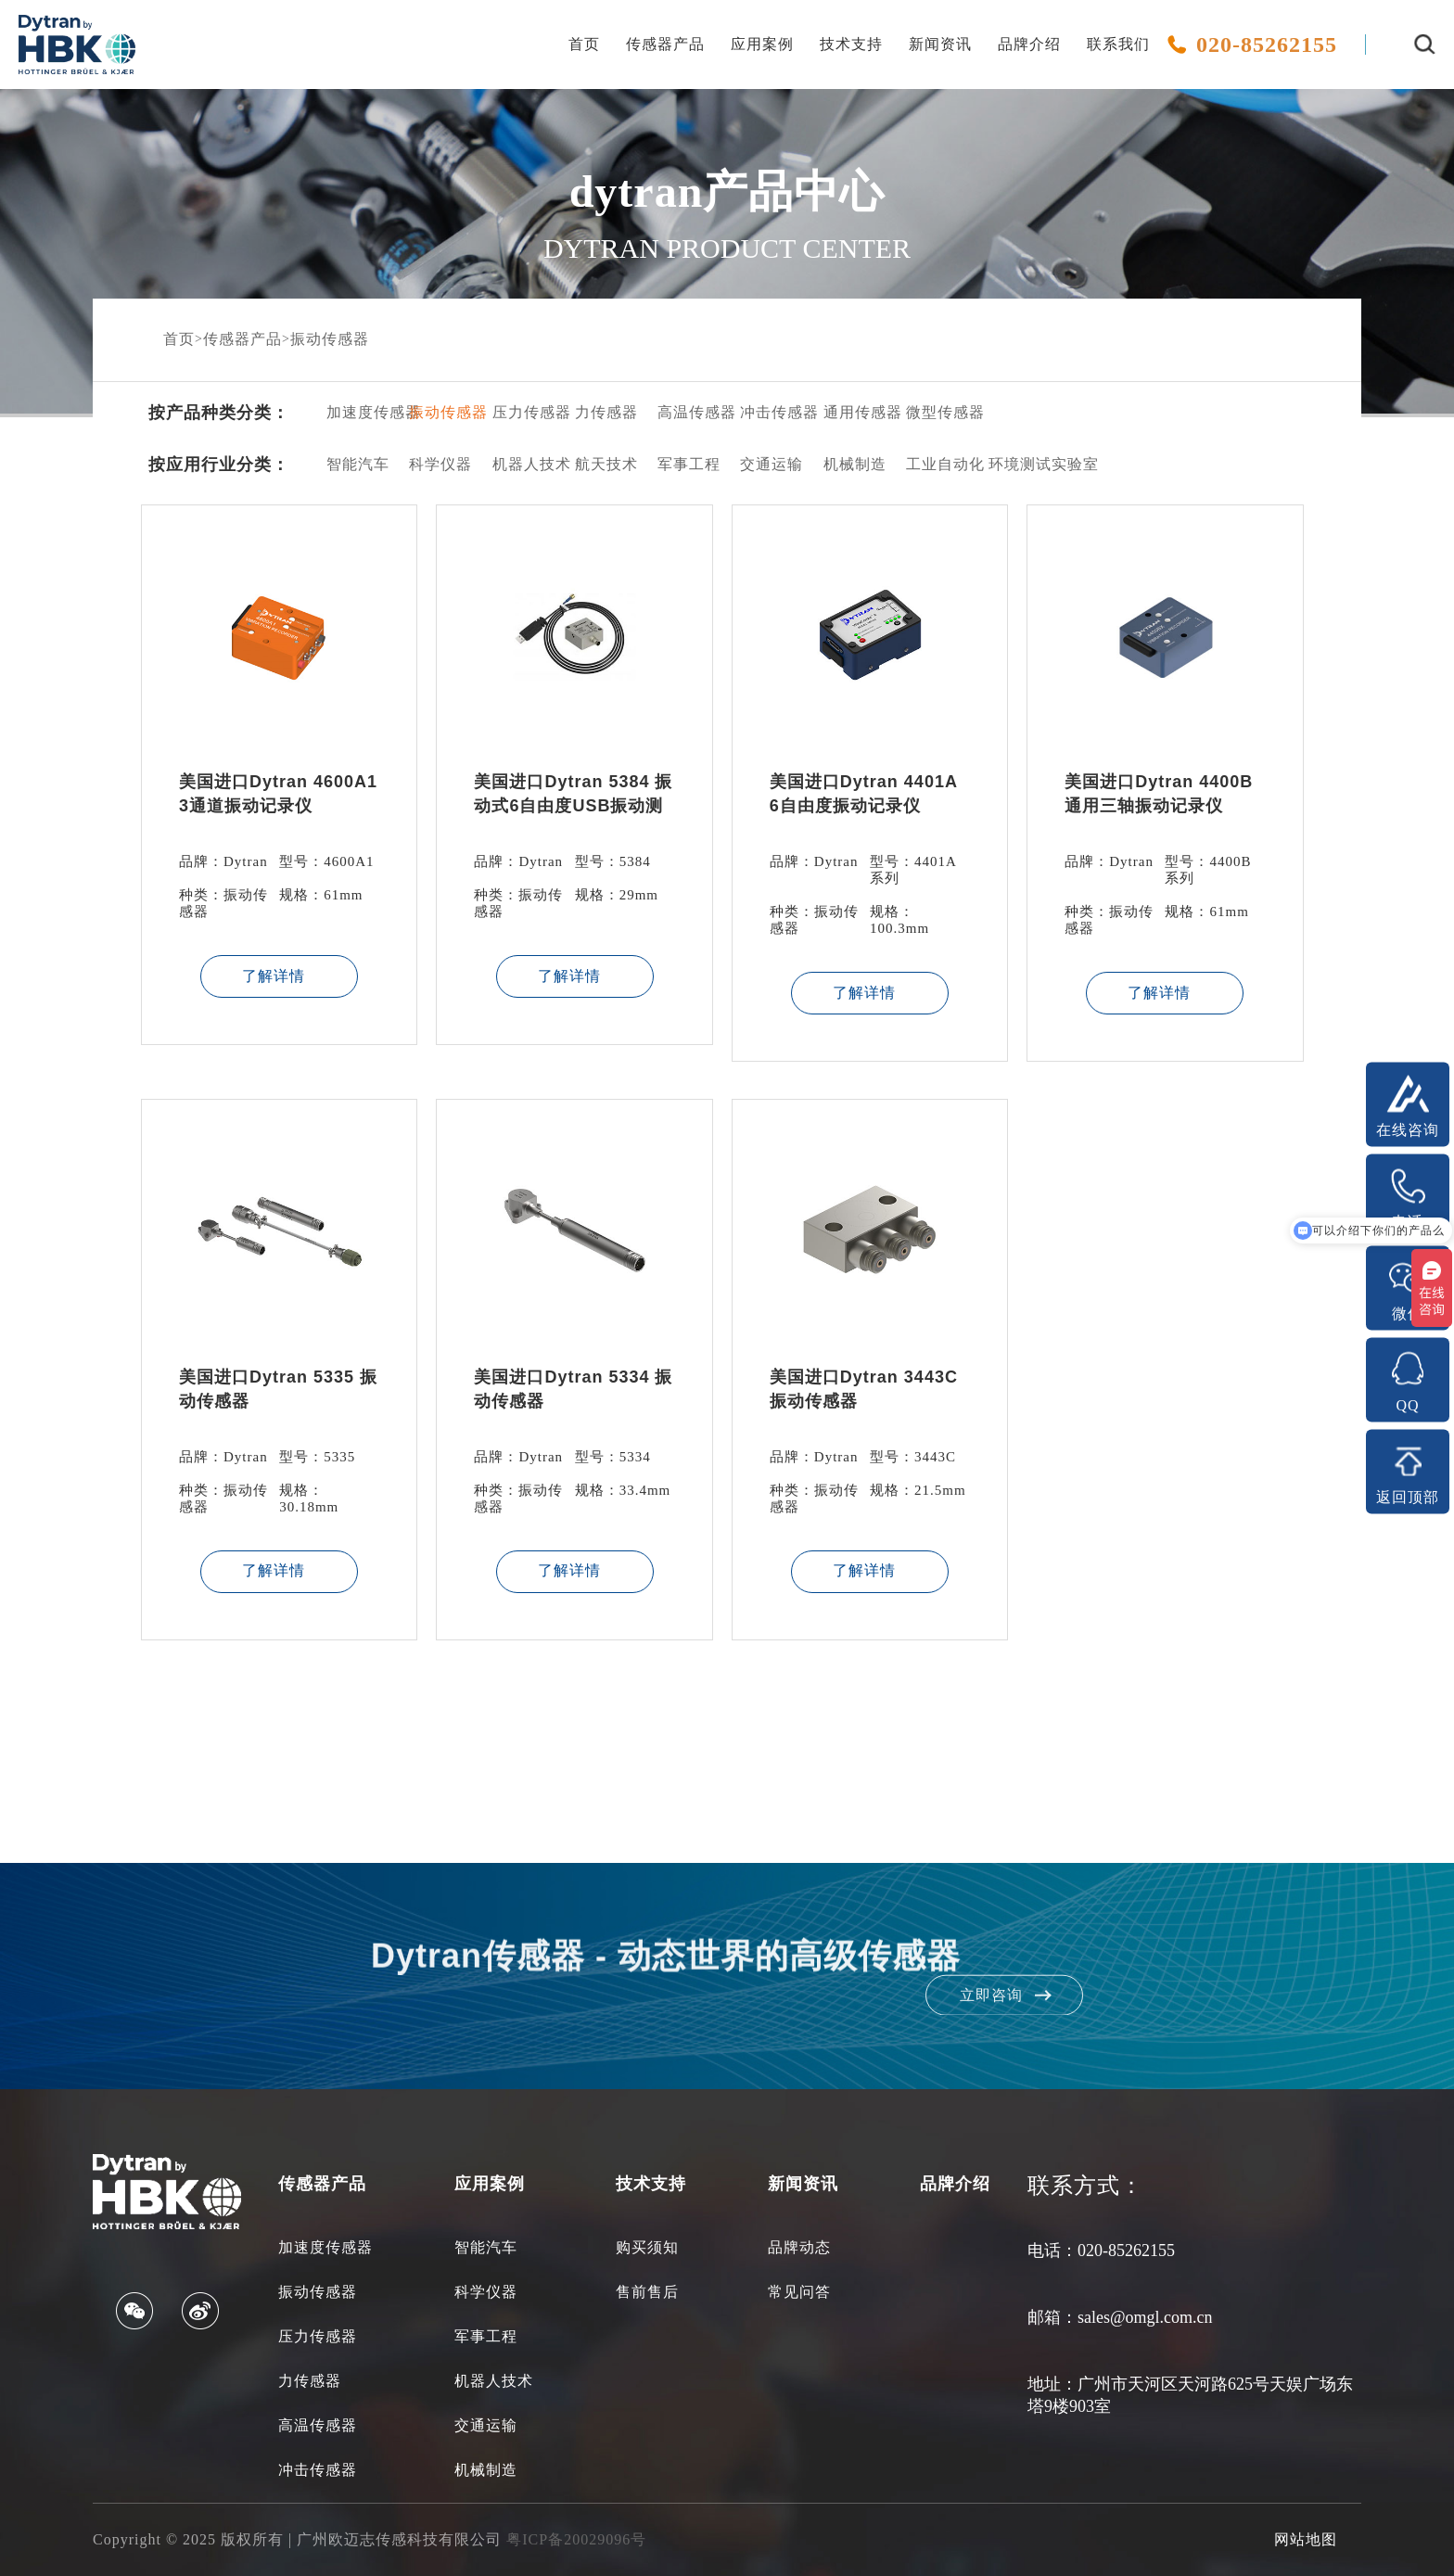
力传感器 (602, 412)
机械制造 (850, 464)
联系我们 (1118, 44)
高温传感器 (684, 412)
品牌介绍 (1029, 44)
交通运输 (767, 464)
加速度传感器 (353, 412)
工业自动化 (933, 464)
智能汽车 (353, 464)
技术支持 (851, 44)
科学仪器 (436, 464)
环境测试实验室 (1015, 464)
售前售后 (647, 2292)
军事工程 (684, 464)
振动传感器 (329, 339)
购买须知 (647, 2247)
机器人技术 (519, 464)
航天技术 (602, 464)
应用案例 (762, 44)
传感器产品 (665, 44)
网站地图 (1305, 2539)
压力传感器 (519, 412)
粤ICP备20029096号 (576, 2539)
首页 (584, 44)
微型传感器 (933, 412)
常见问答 (799, 2292)
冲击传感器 (767, 412)
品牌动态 (799, 2247)
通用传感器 (850, 412)
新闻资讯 (940, 44)
